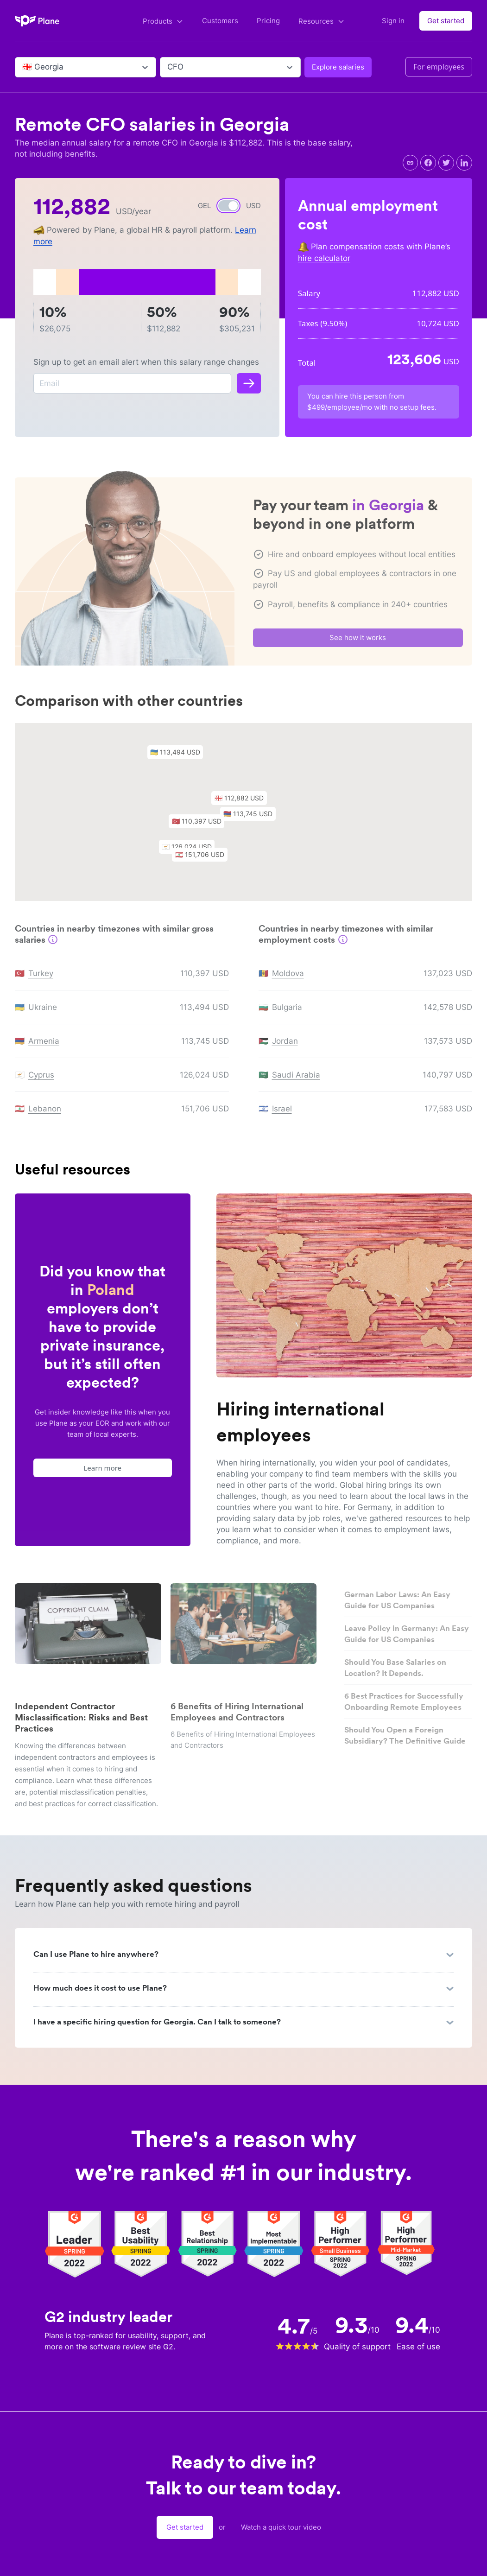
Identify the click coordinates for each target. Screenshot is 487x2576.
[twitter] (446, 162)
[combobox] (23, 67)
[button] (243, 804)
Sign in (393, 20)
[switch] (228, 205)
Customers (220, 20)
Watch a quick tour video (281, 2527)
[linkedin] (464, 162)
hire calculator (324, 258)
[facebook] (428, 162)
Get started (445, 20)
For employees (438, 67)
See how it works (357, 641)
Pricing (268, 20)
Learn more (103, 1467)
